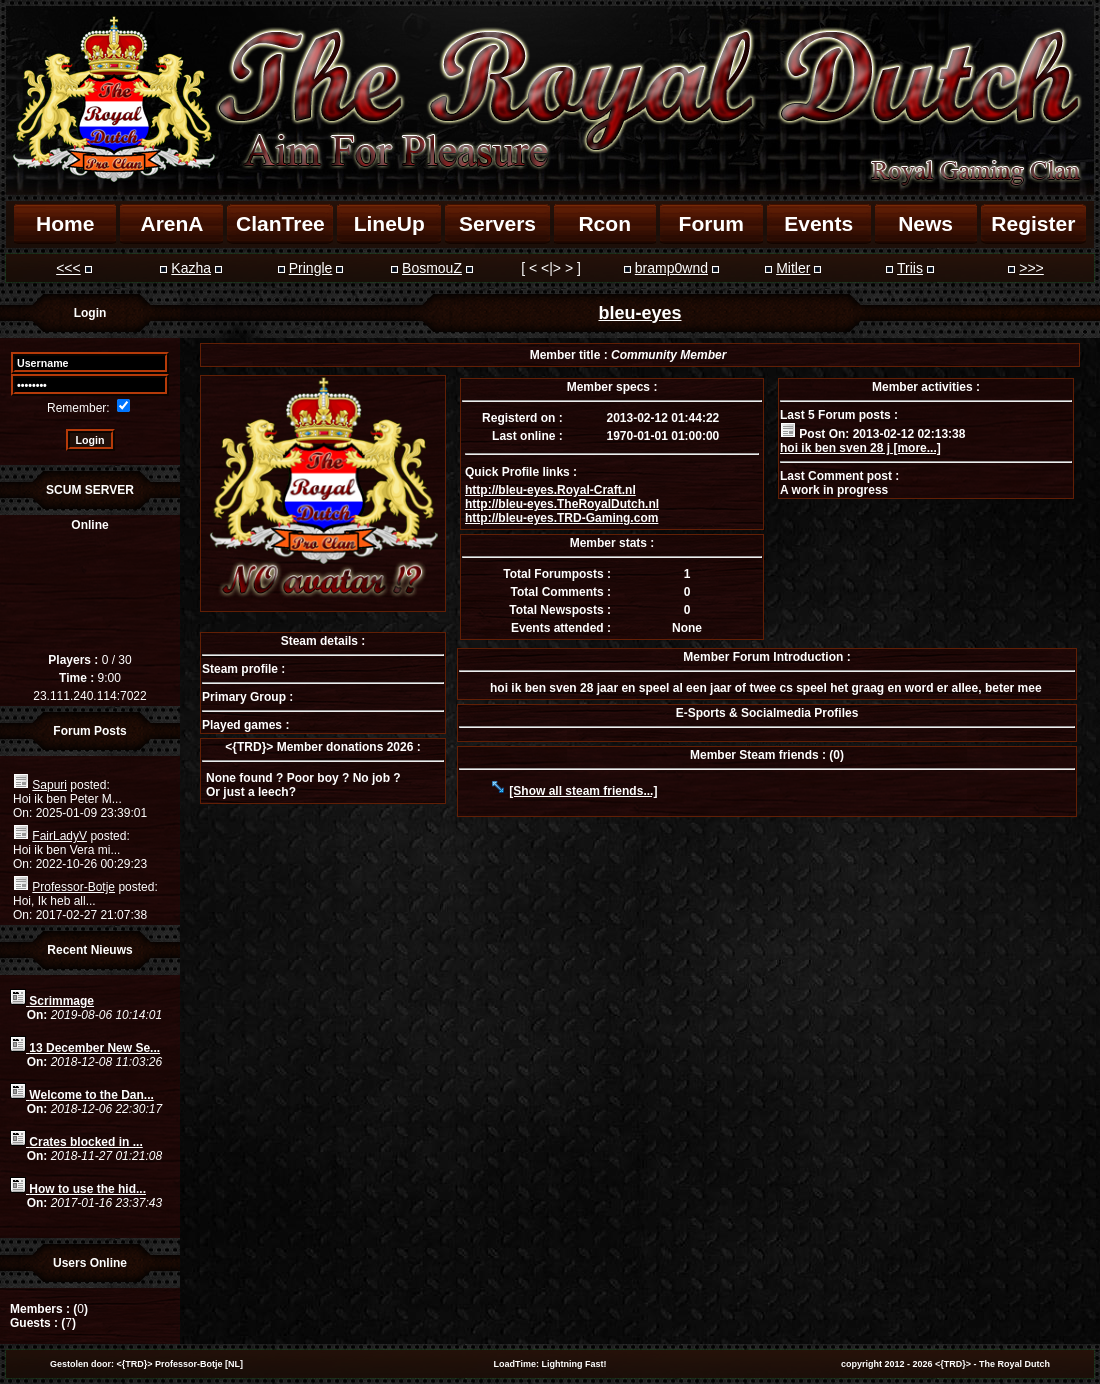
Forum (711, 223)
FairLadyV (59, 836)
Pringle (311, 268)
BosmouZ (432, 268)
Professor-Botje (73, 887)
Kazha (191, 268)
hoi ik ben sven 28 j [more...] (860, 448)
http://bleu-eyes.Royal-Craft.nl (550, 490)
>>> (1031, 268)
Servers (497, 223)
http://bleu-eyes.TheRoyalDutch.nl (562, 504)
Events (818, 223)
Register (1033, 223)
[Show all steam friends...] (583, 791)
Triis (910, 268)
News (925, 223)
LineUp (389, 223)
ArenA (171, 223)
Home (65, 223)
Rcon (604, 223)
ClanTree (280, 223)
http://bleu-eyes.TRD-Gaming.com (561, 518)
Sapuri (49, 785)
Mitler (793, 268)
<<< (68, 268)
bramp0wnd (671, 268)
